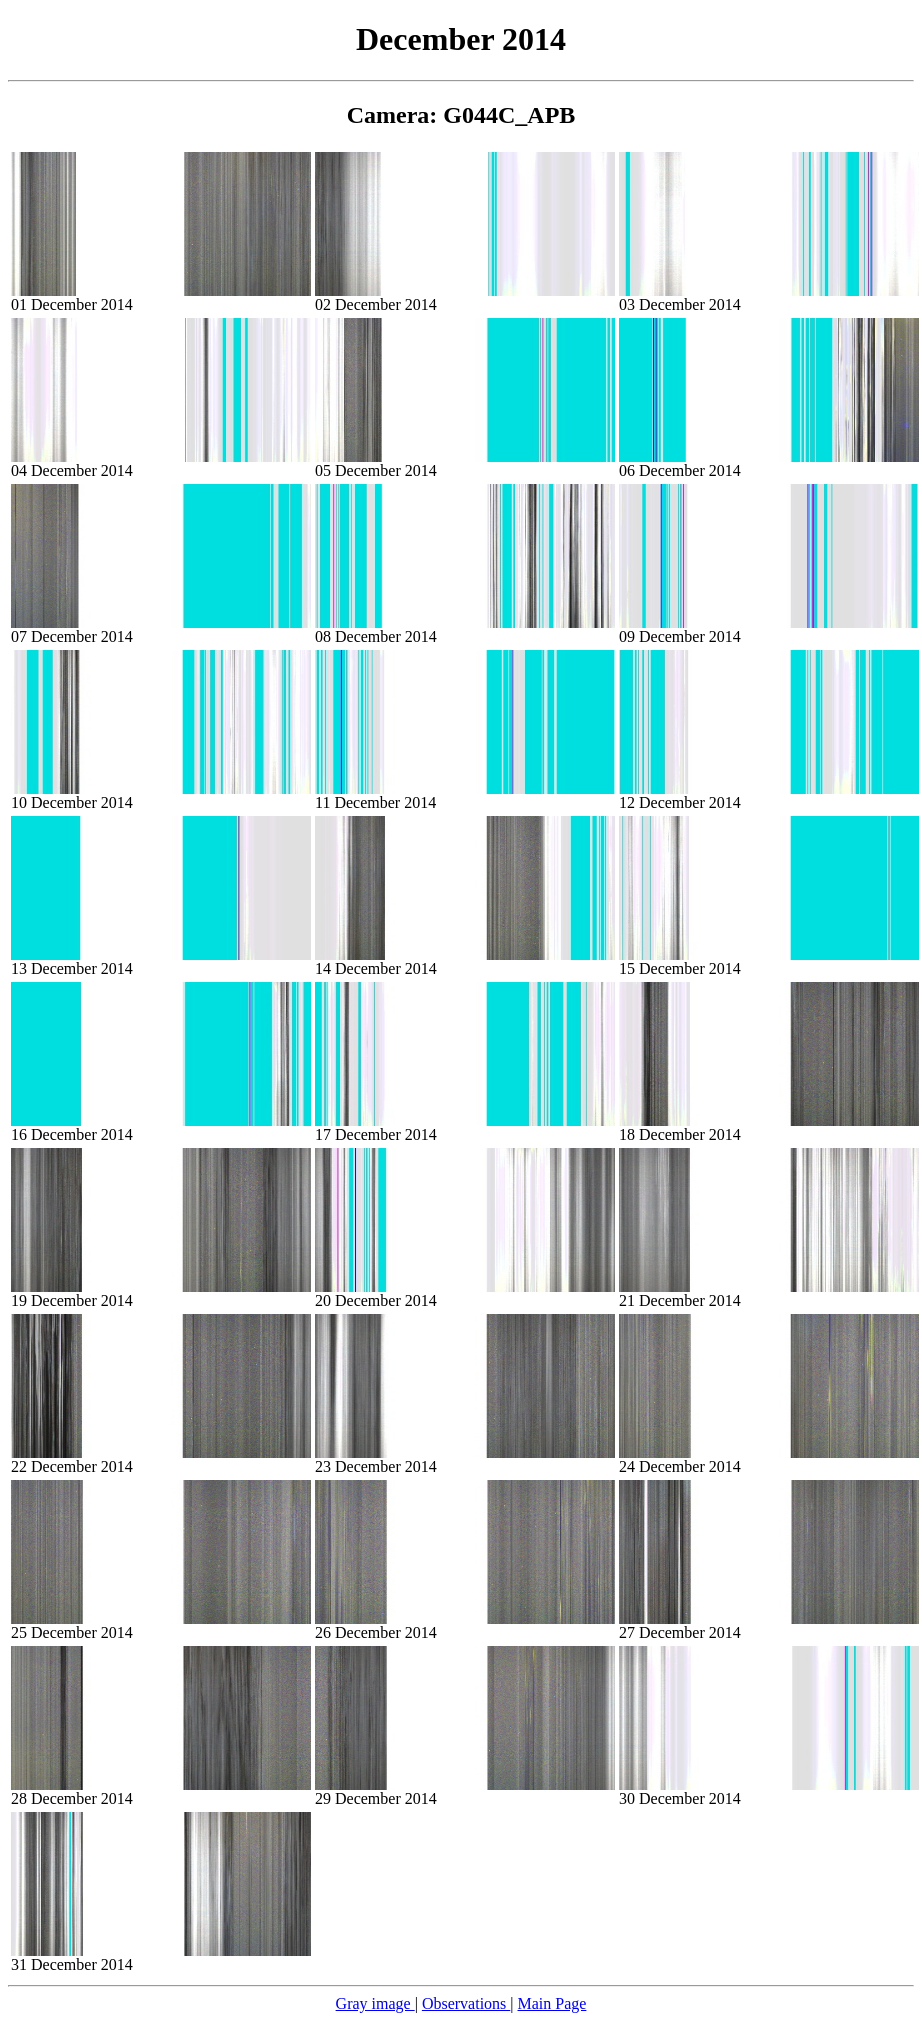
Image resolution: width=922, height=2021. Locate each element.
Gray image (375, 2003)
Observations (466, 2003)
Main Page (552, 2003)
